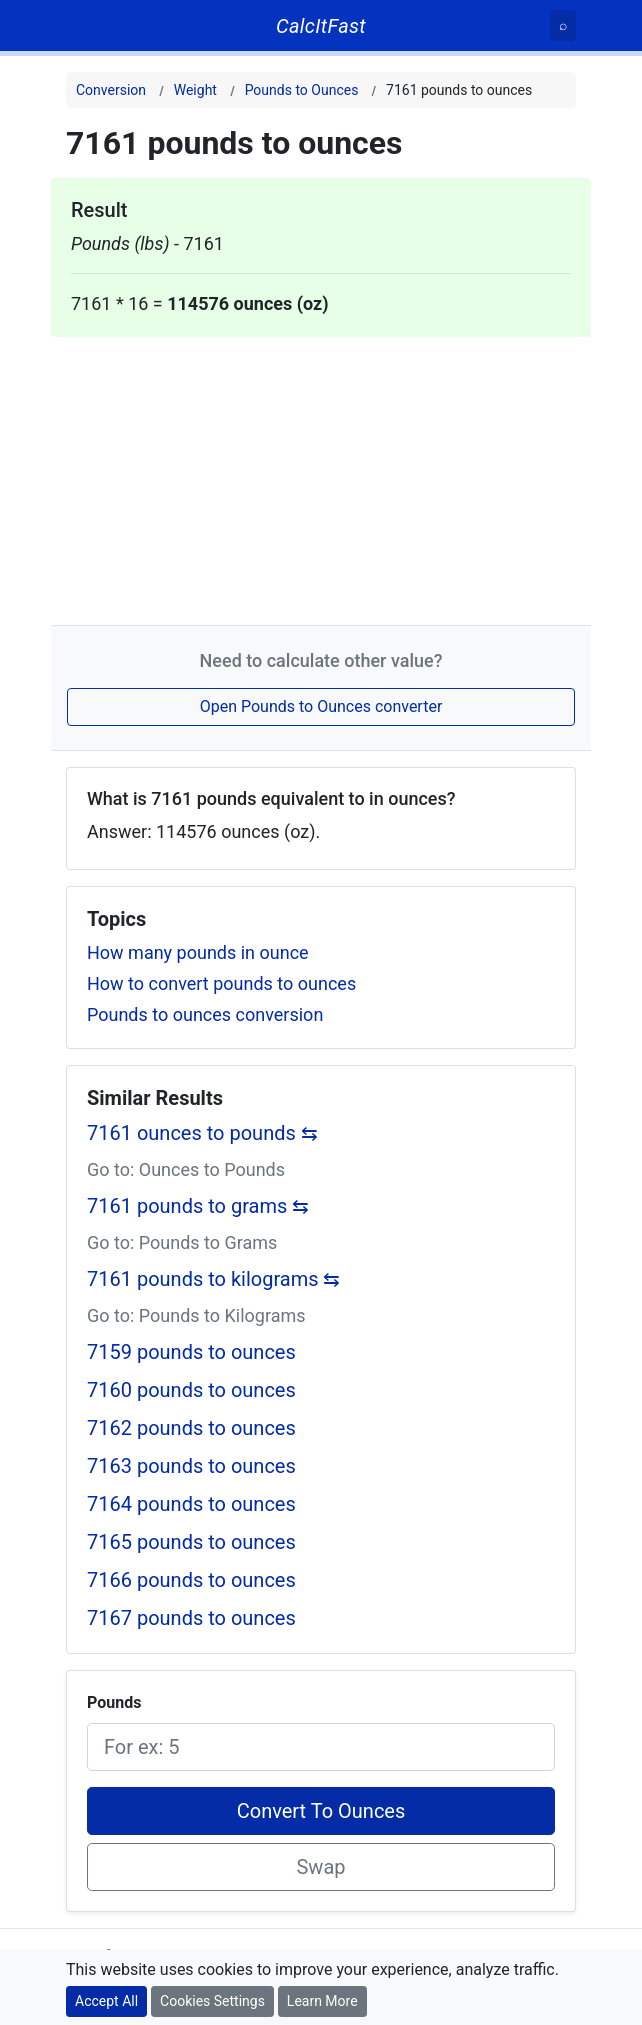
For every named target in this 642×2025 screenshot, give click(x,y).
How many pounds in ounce (198, 952)
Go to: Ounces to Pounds (186, 1169)
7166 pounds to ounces (191, 1580)
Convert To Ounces (321, 1811)
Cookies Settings (212, 2001)
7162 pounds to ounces (191, 1428)
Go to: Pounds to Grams (182, 1242)
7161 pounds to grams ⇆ (198, 1206)
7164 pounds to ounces (191, 1504)
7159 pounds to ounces (191, 1352)
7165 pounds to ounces (191, 1542)
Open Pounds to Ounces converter (321, 706)
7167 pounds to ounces (191, 1618)
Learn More (322, 2001)
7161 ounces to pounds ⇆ (202, 1133)
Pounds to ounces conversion (205, 1014)
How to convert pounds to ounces (221, 983)
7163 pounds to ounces (191, 1466)
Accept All (106, 2001)
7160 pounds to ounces (191, 1390)
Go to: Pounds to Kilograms (196, 1315)
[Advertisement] (321, 477)
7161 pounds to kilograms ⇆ (214, 1279)
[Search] (563, 25)
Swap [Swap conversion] (320, 1867)
